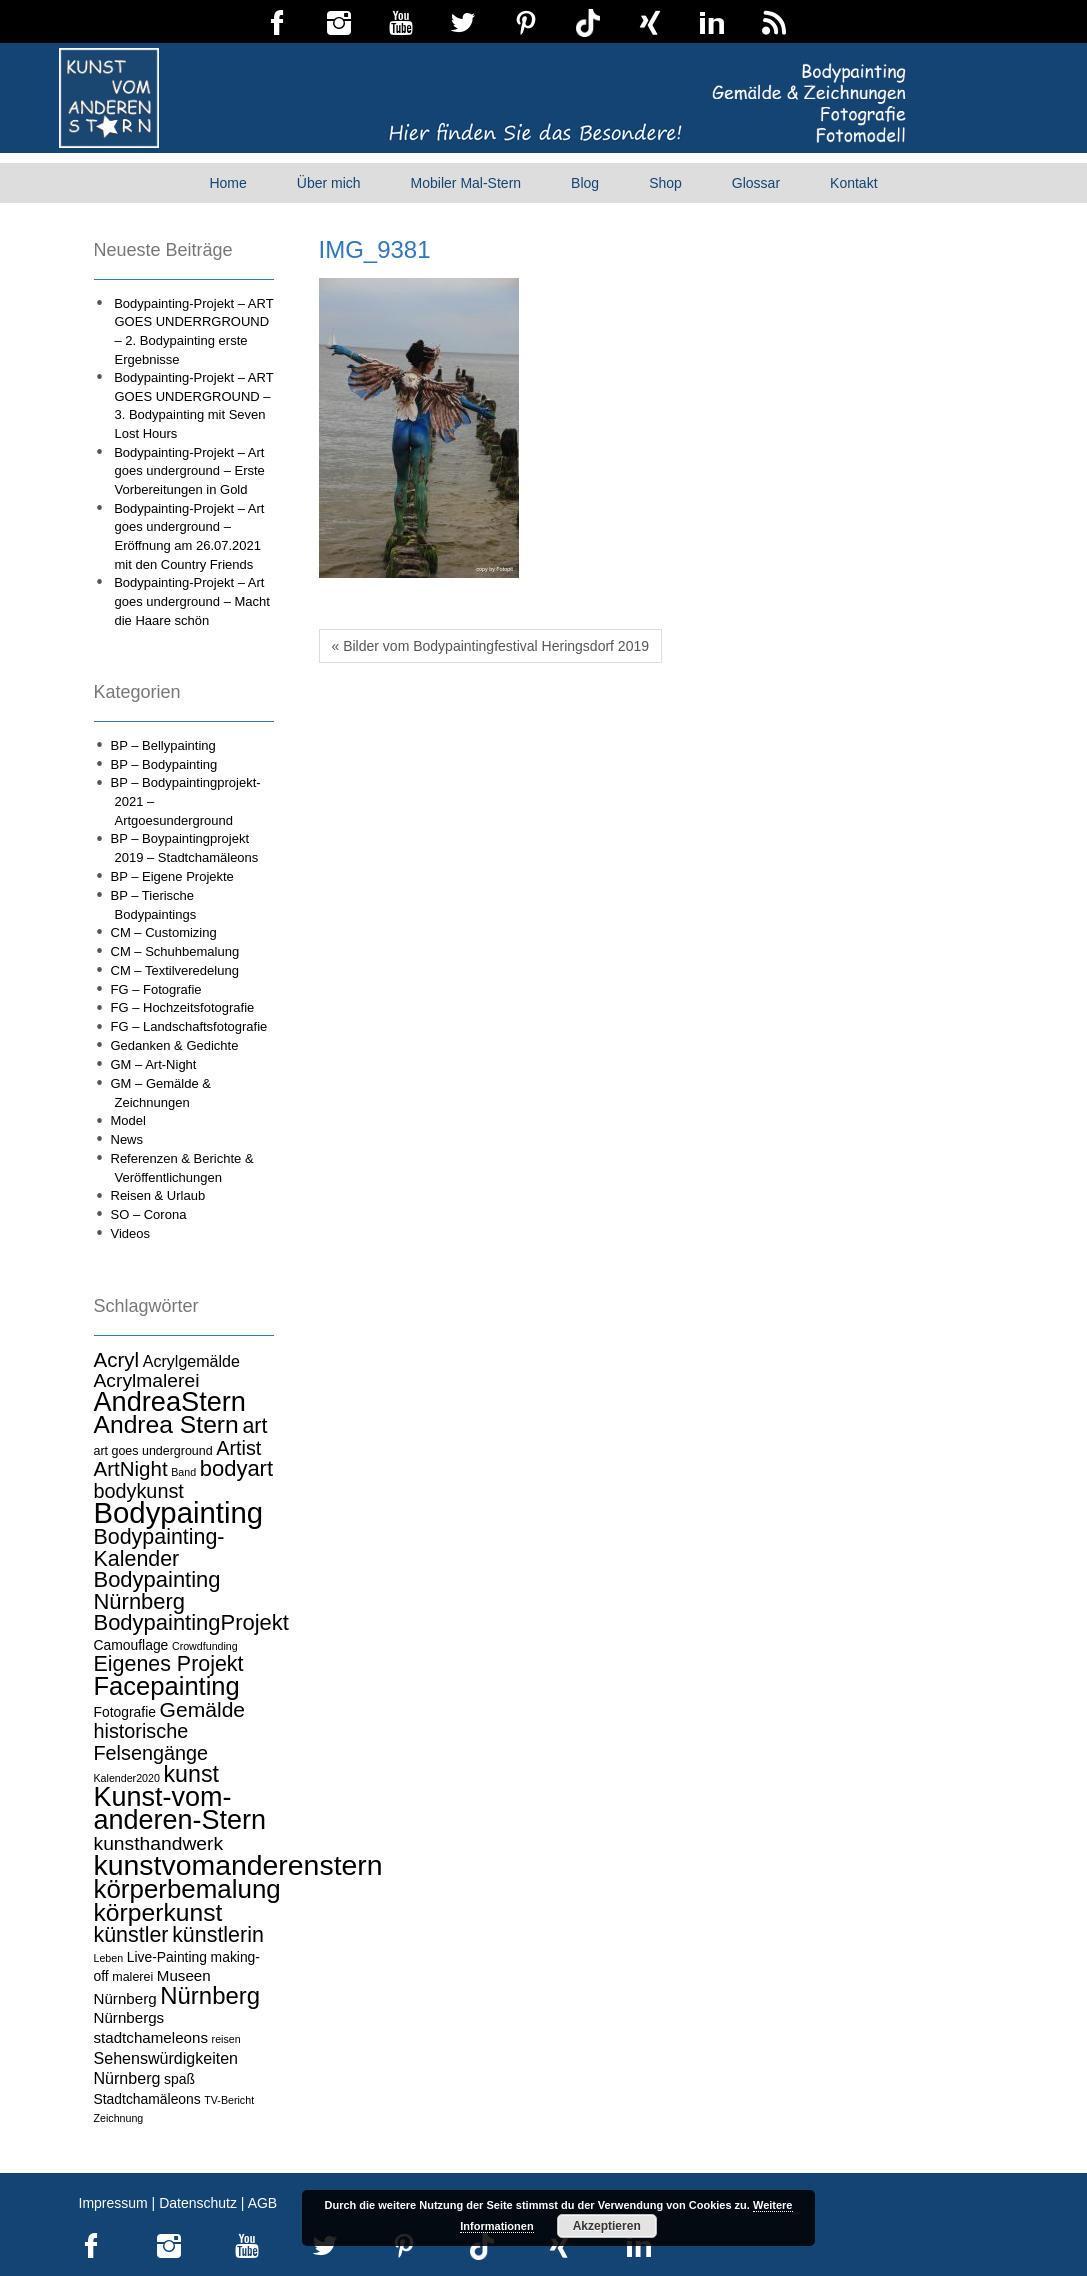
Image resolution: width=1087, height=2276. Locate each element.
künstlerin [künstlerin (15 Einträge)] (218, 1935)
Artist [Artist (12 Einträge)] (238, 1448)
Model (128, 1120)
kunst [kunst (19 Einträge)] (192, 1774)
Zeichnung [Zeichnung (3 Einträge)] (119, 2118)
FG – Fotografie (156, 989)
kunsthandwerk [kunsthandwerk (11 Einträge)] (159, 1843)
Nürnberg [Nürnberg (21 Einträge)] (210, 1995)
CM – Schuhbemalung (175, 951)
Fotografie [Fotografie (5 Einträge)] (125, 1712)
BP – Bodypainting (164, 764)
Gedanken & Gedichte (175, 1045)
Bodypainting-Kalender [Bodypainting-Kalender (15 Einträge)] (159, 1548)
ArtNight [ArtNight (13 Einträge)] (131, 1468)
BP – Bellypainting (163, 745)
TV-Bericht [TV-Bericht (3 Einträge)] (229, 2100)
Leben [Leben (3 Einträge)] (109, 1958)
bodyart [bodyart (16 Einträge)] (236, 1468)
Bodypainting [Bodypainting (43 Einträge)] (179, 1512)
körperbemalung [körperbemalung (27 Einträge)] (187, 1889)
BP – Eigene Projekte (172, 876)
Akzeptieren (607, 2226)
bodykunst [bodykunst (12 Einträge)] (139, 1491)
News (127, 1139)
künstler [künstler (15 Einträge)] (131, 1935)
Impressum (113, 2203)
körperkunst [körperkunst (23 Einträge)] (158, 1912)
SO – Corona (149, 1214)
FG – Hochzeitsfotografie (183, 1007)
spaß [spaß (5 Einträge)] (179, 2079)
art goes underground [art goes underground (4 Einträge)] (153, 1451)
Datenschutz (198, 2203)
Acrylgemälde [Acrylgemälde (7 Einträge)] (191, 1361)
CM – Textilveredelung (175, 970)
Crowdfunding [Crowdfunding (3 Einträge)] (205, 1646)
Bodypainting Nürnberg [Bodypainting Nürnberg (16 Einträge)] (157, 1590)
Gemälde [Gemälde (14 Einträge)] (202, 1709)
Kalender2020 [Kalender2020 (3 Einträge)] (127, 1778)
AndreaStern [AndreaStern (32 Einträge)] (170, 1401)
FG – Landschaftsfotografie (189, 1026)
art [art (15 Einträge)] (254, 1426)
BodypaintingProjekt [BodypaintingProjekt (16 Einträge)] (191, 1622)
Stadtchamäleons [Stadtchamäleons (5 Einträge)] (147, 2099)
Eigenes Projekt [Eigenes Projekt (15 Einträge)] (169, 1664)
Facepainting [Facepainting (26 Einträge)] (167, 1686)
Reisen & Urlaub (158, 1195)
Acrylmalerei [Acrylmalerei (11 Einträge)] (147, 1380)
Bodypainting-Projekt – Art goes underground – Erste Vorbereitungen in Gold (189, 471)
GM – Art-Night (154, 1064)
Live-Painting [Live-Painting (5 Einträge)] (167, 1957)
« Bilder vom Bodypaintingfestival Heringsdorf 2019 (491, 646)
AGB (263, 2203)
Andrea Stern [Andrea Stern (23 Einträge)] (166, 1424)
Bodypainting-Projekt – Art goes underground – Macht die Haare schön (192, 601)
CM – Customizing (164, 932)
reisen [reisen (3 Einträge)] (226, 2039)
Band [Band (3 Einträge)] (183, 1472)
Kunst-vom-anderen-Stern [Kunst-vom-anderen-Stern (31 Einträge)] (180, 1809)
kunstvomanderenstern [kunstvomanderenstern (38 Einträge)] (238, 1865)
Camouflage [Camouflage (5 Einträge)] (131, 1645)
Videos (131, 1233)
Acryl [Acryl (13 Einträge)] (117, 1359)
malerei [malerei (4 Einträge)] (132, 1977)
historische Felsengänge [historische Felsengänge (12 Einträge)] (151, 1742)
